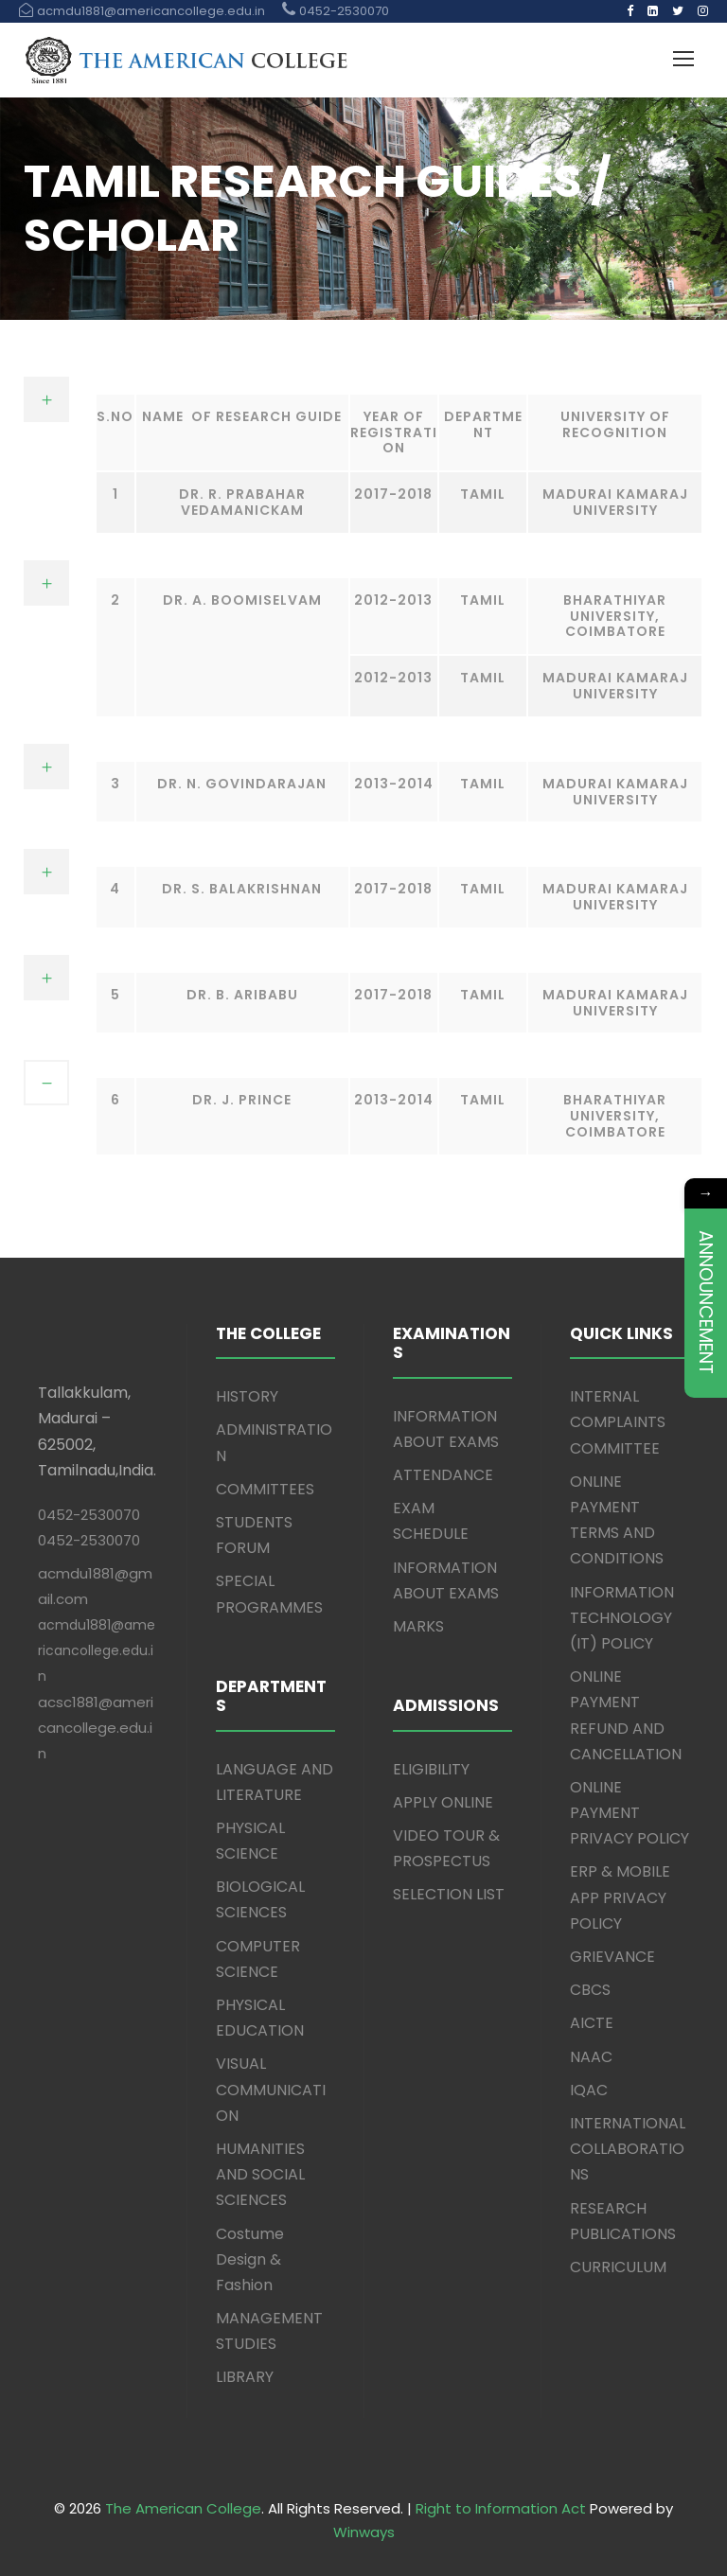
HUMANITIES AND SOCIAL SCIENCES (260, 2174)
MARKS (418, 1626)
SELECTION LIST (449, 1894)
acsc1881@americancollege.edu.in (95, 1727)
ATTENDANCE (443, 1475)
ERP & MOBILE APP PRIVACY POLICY (620, 1897)
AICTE (591, 2023)
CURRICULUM (618, 2267)
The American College (183, 2508)
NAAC (591, 2057)
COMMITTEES (265, 1489)
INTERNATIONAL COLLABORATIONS (627, 2148)
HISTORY (247, 1396)
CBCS (590, 1990)
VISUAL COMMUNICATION (271, 2089)
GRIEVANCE (612, 1956)
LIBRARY (245, 2377)
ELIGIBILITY (431, 1769)
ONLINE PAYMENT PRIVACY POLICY (629, 1812)
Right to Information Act (501, 2508)
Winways (364, 2532)
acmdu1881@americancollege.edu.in (96, 1650)
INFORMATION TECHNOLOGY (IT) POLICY (622, 1617)
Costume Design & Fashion (250, 2259)
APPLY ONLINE (443, 1802)
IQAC (589, 2090)
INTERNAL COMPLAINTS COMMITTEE (617, 1421)
